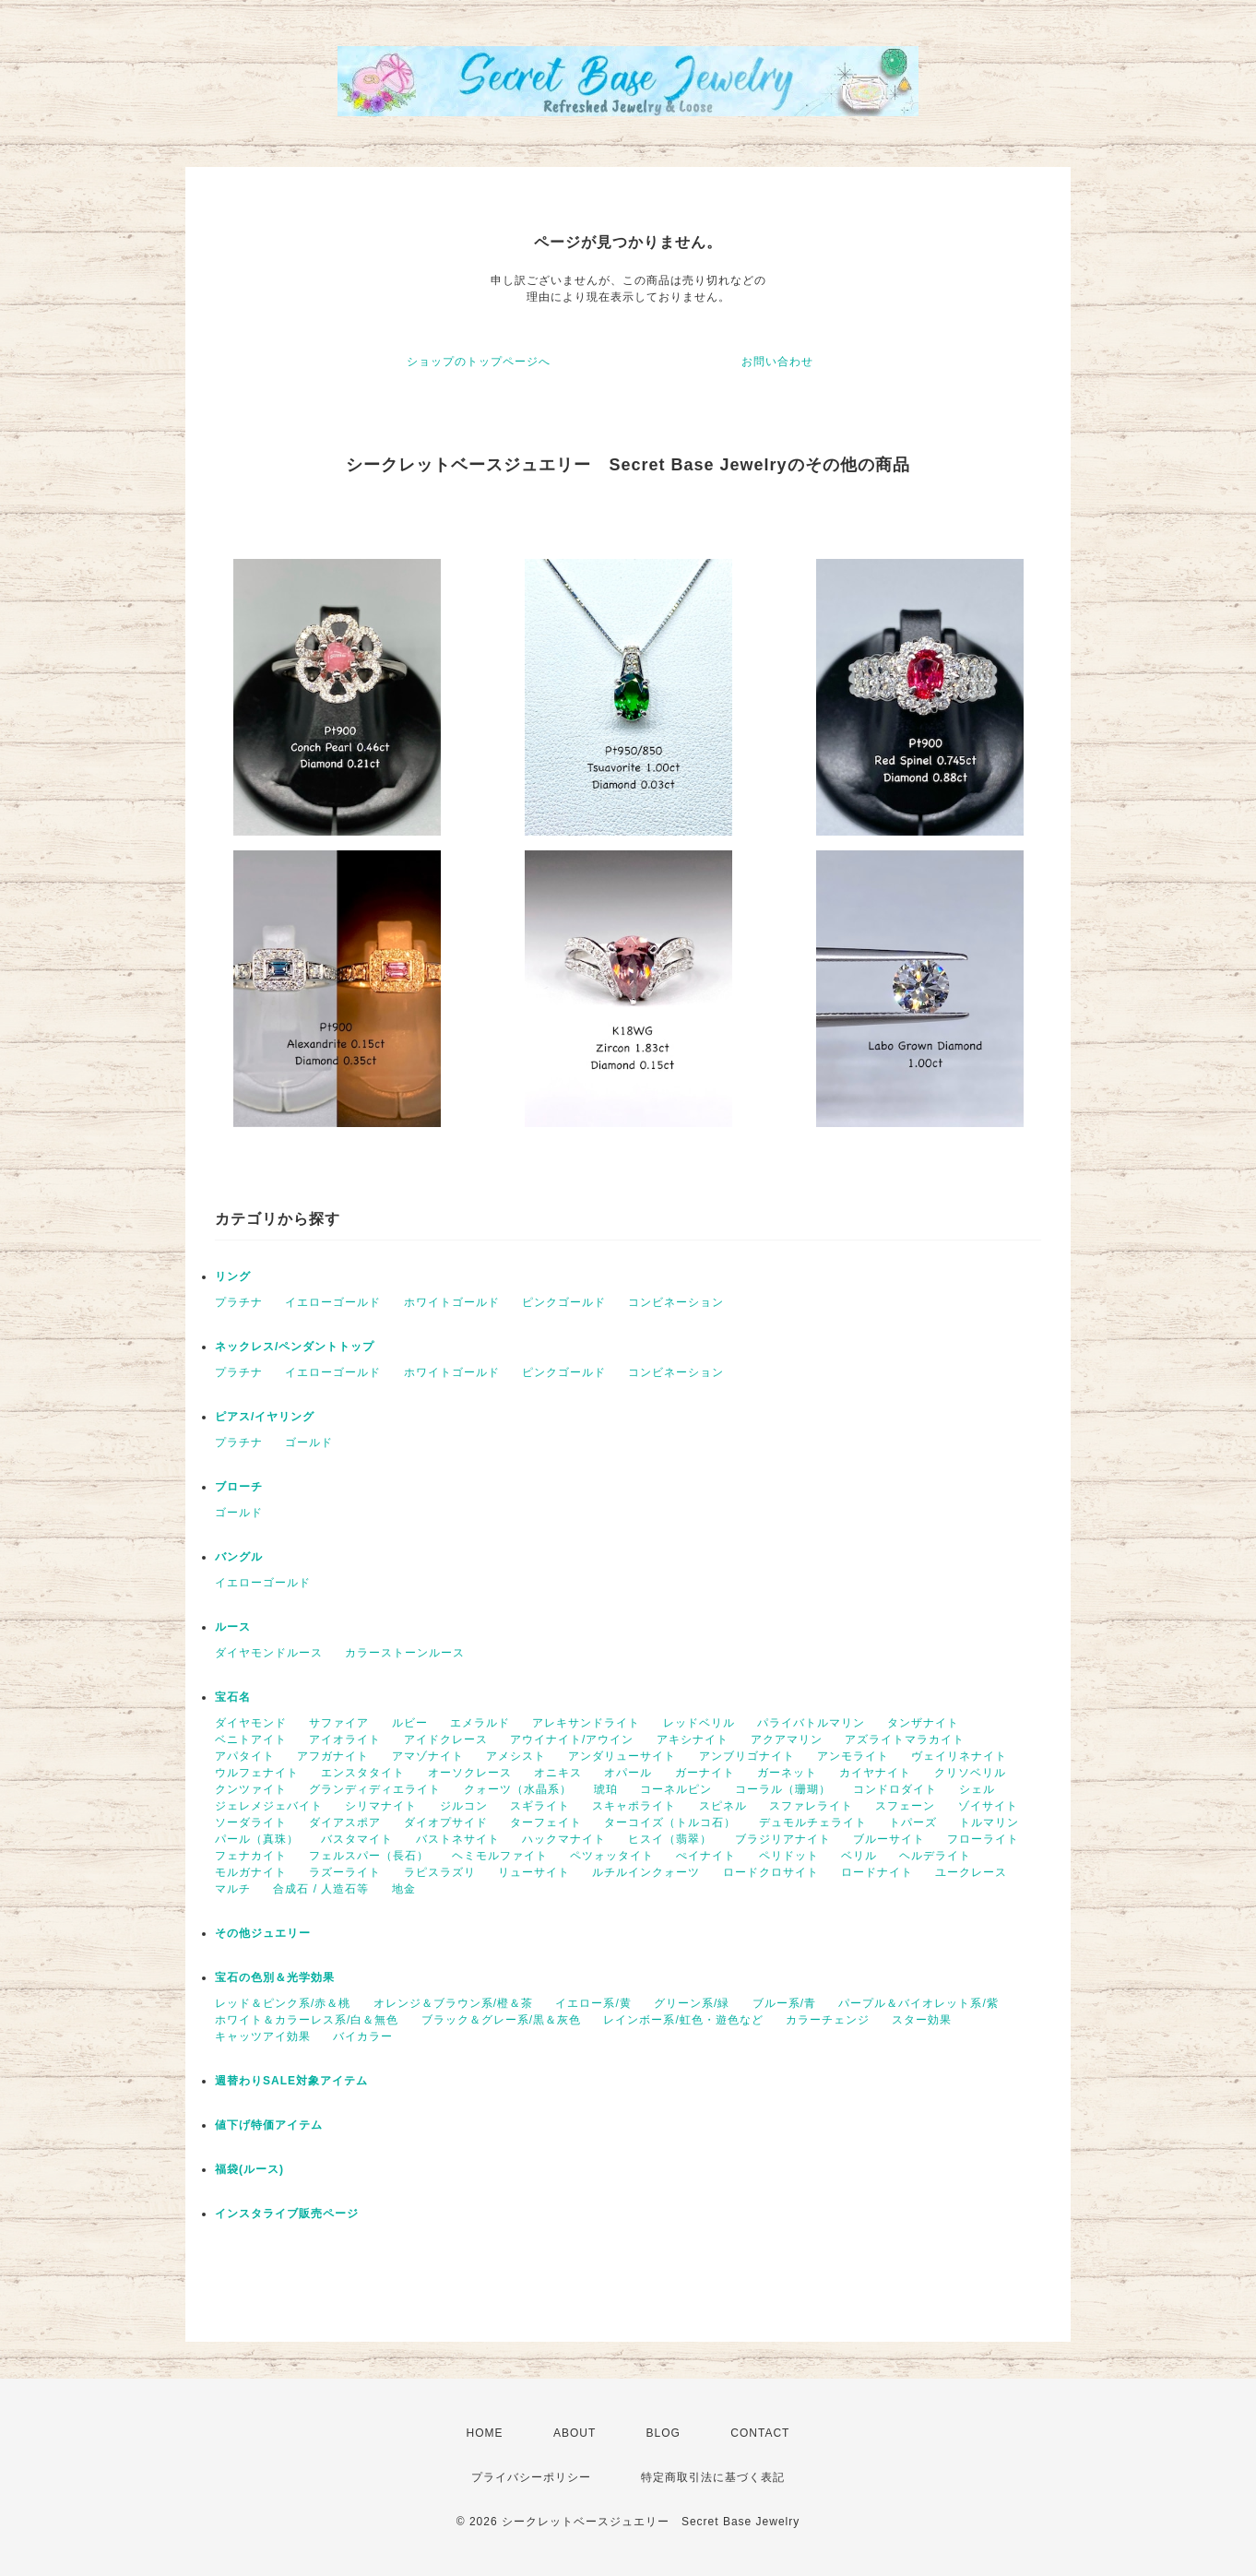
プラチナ (239, 1302)
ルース (233, 1626)
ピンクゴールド (564, 1302)
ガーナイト (705, 1772)
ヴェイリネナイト (959, 1756)
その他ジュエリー (263, 1933)
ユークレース (971, 1872)
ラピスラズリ (440, 1872)
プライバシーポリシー (531, 2477)
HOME (485, 2433)
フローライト (983, 1839)
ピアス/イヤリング (264, 1416)
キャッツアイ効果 (263, 2036)
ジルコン (464, 1805)
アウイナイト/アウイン (572, 1739)
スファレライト (811, 1805)
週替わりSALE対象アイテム (291, 2080)
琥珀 (606, 1789)
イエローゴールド (333, 1302)
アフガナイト (333, 1756)
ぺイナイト (706, 1855)
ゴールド (309, 1442)
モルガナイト (251, 1872)
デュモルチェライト (813, 1822)
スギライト (540, 1805)
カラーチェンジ (828, 2019)
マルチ (233, 1888)
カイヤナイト (875, 1772)
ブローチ (239, 1486)
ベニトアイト (251, 1739)
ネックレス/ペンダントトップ (294, 1346)
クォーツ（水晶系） (518, 1789)
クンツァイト (251, 1789)
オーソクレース (470, 1772)
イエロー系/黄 (593, 2003)
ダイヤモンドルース (269, 1652)
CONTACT (759, 2433)
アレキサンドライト (586, 1722)
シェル (977, 1789)
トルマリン (989, 1822)
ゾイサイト (988, 1805)
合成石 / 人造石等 (321, 1888)
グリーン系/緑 (691, 2003)
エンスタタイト (363, 1772)
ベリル (859, 1855)
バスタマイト (357, 1839)
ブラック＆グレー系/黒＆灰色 (501, 2019)
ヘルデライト (935, 1855)
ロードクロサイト (771, 1872)
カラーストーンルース (405, 1652)
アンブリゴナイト (747, 1756)
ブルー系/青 (784, 2003)
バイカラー (363, 2036)
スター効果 (922, 2019)
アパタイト (245, 1756)
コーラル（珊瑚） (783, 1789)
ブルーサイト (889, 1839)
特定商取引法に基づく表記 (713, 2477)
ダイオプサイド (446, 1822)
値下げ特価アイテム (269, 2125)
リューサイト (534, 1872)
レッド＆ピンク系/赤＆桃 (282, 2003)
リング (233, 1276)
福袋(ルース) (249, 2169)
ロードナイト (877, 1872)
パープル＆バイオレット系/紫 (918, 2003)
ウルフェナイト (257, 1772)
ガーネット (787, 1772)
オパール (628, 1772)
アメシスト (516, 1756)
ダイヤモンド (251, 1722)
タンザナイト (923, 1722)
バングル (239, 1556)
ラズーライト (345, 1872)
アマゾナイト (428, 1756)
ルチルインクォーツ (646, 1872)
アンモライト (853, 1756)
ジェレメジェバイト (269, 1805)
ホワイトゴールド (452, 1302)
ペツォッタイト (612, 1855)
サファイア (339, 1722)
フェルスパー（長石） (369, 1855)
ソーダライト (251, 1822)
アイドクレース (446, 1739)
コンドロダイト (895, 1789)
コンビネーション (676, 1302)
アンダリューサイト (622, 1756)
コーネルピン (676, 1789)
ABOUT (574, 2433)
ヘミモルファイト (500, 1855)
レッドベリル (699, 1722)
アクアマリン (787, 1739)
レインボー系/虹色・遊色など (683, 2019)
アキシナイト (693, 1739)
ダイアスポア (345, 1822)
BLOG (663, 2433)
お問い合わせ (777, 361)
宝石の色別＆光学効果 (275, 1977)
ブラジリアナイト (783, 1839)
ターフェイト (546, 1822)
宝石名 (233, 1697)
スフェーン (905, 1805)
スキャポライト (634, 1805)
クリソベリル (970, 1772)
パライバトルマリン (811, 1722)
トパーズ (913, 1822)
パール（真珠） (257, 1839)
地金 (404, 1888)
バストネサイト (458, 1839)
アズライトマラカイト (905, 1739)
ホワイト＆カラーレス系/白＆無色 (306, 2019)
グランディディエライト (375, 1789)
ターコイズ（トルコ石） (670, 1822)
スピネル (723, 1805)
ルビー (410, 1722)
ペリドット (789, 1855)
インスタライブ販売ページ (287, 2213)
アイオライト (345, 1739)
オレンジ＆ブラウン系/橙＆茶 (453, 2003)
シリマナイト (381, 1805)
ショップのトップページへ (479, 361)
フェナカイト (251, 1855)
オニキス (558, 1772)
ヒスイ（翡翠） (670, 1839)
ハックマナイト (564, 1839)
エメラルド (480, 1722)
